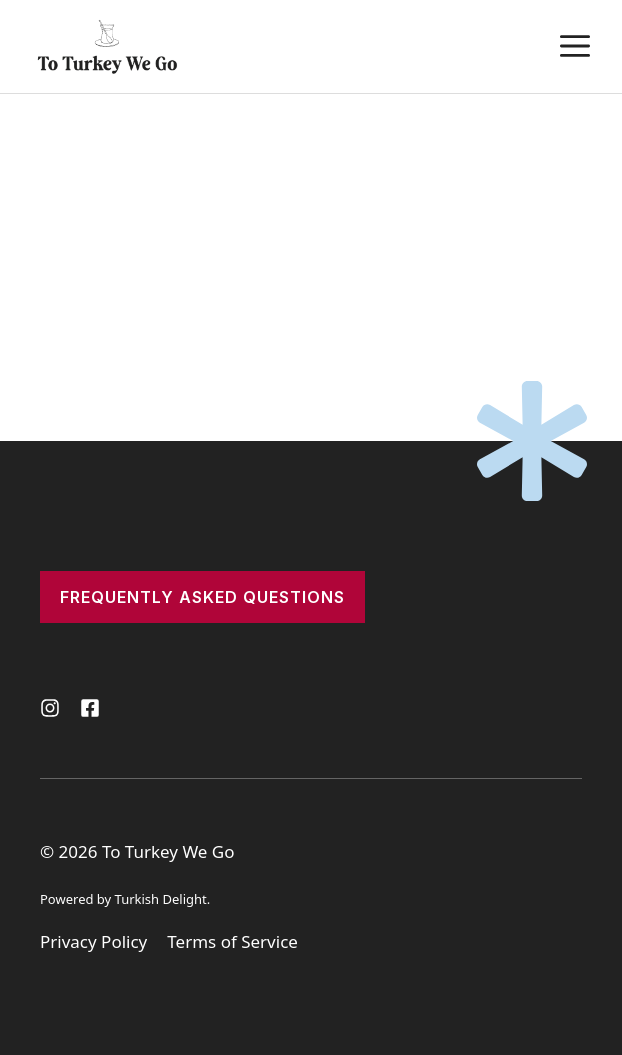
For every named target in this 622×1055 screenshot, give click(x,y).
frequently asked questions (202, 597)
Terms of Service (232, 941)
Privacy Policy (93, 941)
